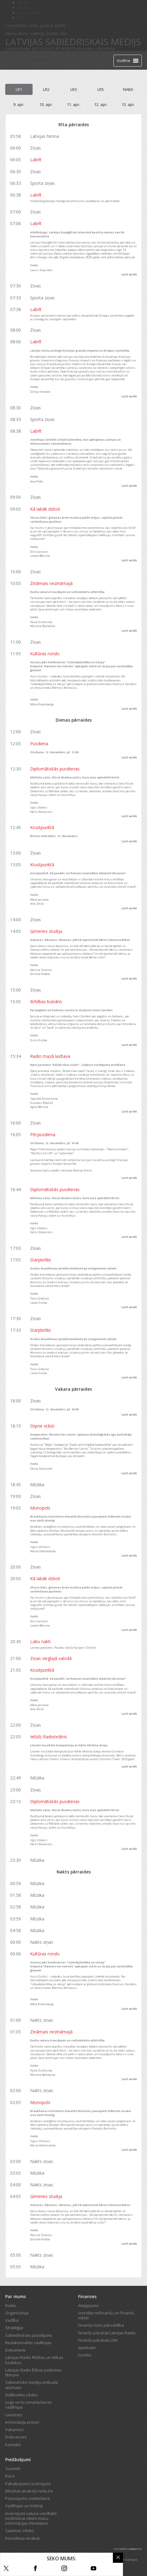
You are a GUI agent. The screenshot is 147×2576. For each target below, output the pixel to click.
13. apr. (128, 104)
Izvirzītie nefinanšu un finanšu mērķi (106, 2315)
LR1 (35, 48)
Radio (10, 2305)
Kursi (10, 2476)
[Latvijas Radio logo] (16, 60)
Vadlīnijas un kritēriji (24, 2505)
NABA (67, 48)
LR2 (42, 48)
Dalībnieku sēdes (21, 2395)
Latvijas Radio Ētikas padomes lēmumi (33, 2372)
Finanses (87, 2296)
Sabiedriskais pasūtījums (28, 2335)
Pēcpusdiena (42, 1134)
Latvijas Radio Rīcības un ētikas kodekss (34, 2360)
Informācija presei (22, 2422)
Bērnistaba (28, 12)
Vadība (11, 2320)
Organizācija (17, 2313)
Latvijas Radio (18, 48)
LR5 (57, 48)
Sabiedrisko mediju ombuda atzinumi (31, 2384)
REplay (24, 7)
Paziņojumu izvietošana (27, 2498)
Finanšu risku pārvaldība (101, 2325)
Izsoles (84, 2355)
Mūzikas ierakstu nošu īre (29, 2491)
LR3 (50, 48)
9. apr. (19, 104)
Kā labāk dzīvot (45, 509)
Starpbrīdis (40, 1260)
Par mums (15, 2296)
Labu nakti (40, 1641)
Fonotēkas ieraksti (22, 2538)
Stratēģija (14, 2327)
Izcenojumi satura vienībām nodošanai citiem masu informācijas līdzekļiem (31, 2518)
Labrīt (36, 159)
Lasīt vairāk (129, 274)
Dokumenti (15, 2350)
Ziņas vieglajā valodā (51, 1658)
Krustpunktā (42, 827)
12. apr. (101, 104)
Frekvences (16, 2437)
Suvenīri (13, 2468)
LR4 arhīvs (105, 48)
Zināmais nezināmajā (51, 583)
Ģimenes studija (46, 931)
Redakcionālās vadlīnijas (28, 2342)
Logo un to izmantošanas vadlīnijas (28, 2404)
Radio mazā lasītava (50, 1056)
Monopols (40, 1508)
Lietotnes (13, 2415)
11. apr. (73, 104)
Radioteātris (84, 48)
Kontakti (13, 2444)
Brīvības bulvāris (46, 1001)
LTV (21, 17)
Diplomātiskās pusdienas (55, 769)
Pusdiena (39, 743)
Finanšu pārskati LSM (97, 2340)
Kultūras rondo (45, 654)
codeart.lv (135, 2549)
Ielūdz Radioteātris (48, 1737)
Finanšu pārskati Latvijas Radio (107, 2333)
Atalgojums (88, 2305)
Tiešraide (40, 60)
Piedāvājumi (18, 2459)
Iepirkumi (86, 2347)
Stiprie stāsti (42, 1426)
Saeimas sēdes (19, 2530)
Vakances (14, 2429)
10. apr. (46, 104)
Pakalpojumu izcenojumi (28, 2483)
